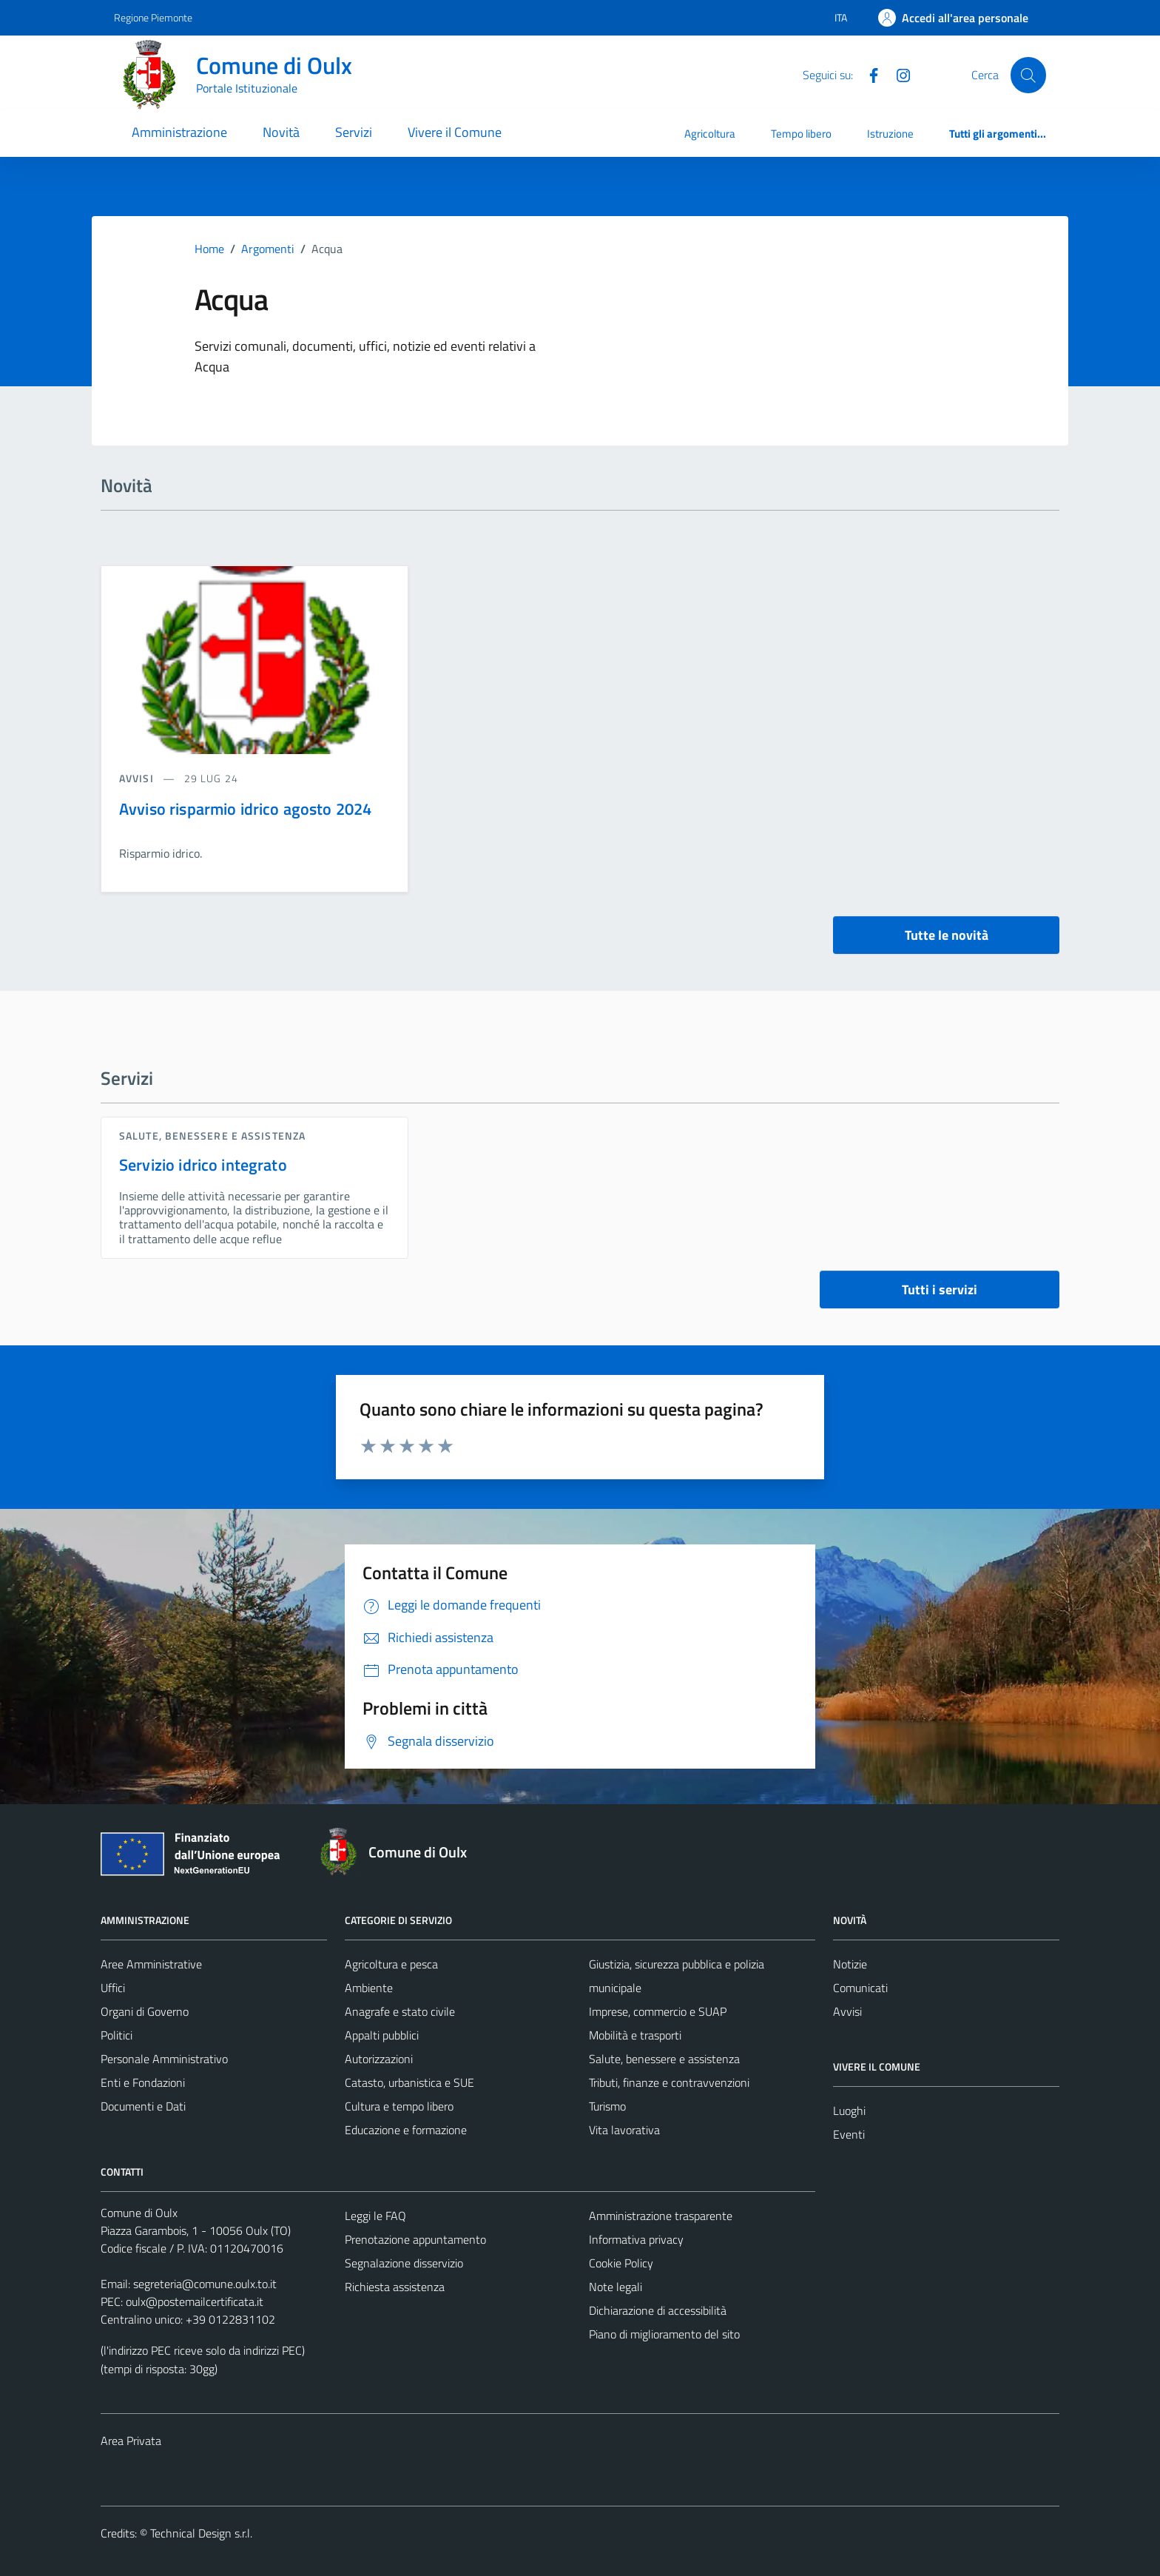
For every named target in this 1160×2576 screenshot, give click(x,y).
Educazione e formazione (406, 2130)
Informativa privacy (636, 2239)
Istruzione (890, 133)
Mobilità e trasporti (635, 2035)
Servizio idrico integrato (203, 1165)
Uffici (113, 1988)
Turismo (607, 2106)
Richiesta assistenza (395, 2287)
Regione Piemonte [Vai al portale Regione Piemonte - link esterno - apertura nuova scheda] (153, 17)
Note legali (615, 2287)
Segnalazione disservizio (404, 2263)
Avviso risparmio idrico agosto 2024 (245, 809)
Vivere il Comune (455, 132)
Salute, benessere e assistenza (212, 1135)
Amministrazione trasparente (660, 2215)
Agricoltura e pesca (391, 1964)
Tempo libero (801, 133)
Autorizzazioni (379, 2059)
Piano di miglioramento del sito (664, 2334)
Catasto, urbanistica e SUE (409, 2082)
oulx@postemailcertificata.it (194, 2301)
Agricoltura (709, 133)
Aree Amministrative (151, 1964)
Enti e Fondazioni (143, 2082)
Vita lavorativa (624, 2130)
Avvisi (847, 2011)
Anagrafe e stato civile (400, 2011)
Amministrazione (179, 132)
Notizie (850, 1964)
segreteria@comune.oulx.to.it (205, 2284)
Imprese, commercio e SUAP (657, 2011)
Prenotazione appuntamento (415, 2239)
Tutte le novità (946, 935)
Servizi (353, 132)
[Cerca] (1028, 75)
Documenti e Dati (143, 2106)
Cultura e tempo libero (399, 2106)
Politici (116, 2035)
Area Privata (131, 2440)
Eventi (849, 2134)
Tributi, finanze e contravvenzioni (669, 2082)
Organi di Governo (145, 2011)
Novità (281, 132)
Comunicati (860, 1988)
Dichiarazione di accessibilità (657, 2310)
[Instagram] (897, 74)
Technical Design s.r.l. (201, 2533)
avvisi (138, 778)
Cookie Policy (621, 2263)
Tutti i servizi (939, 1289)
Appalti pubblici (382, 2035)
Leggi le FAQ (375, 2215)
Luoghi (849, 2110)
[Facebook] (868, 74)
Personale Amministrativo (164, 2059)
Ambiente (369, 1988)
